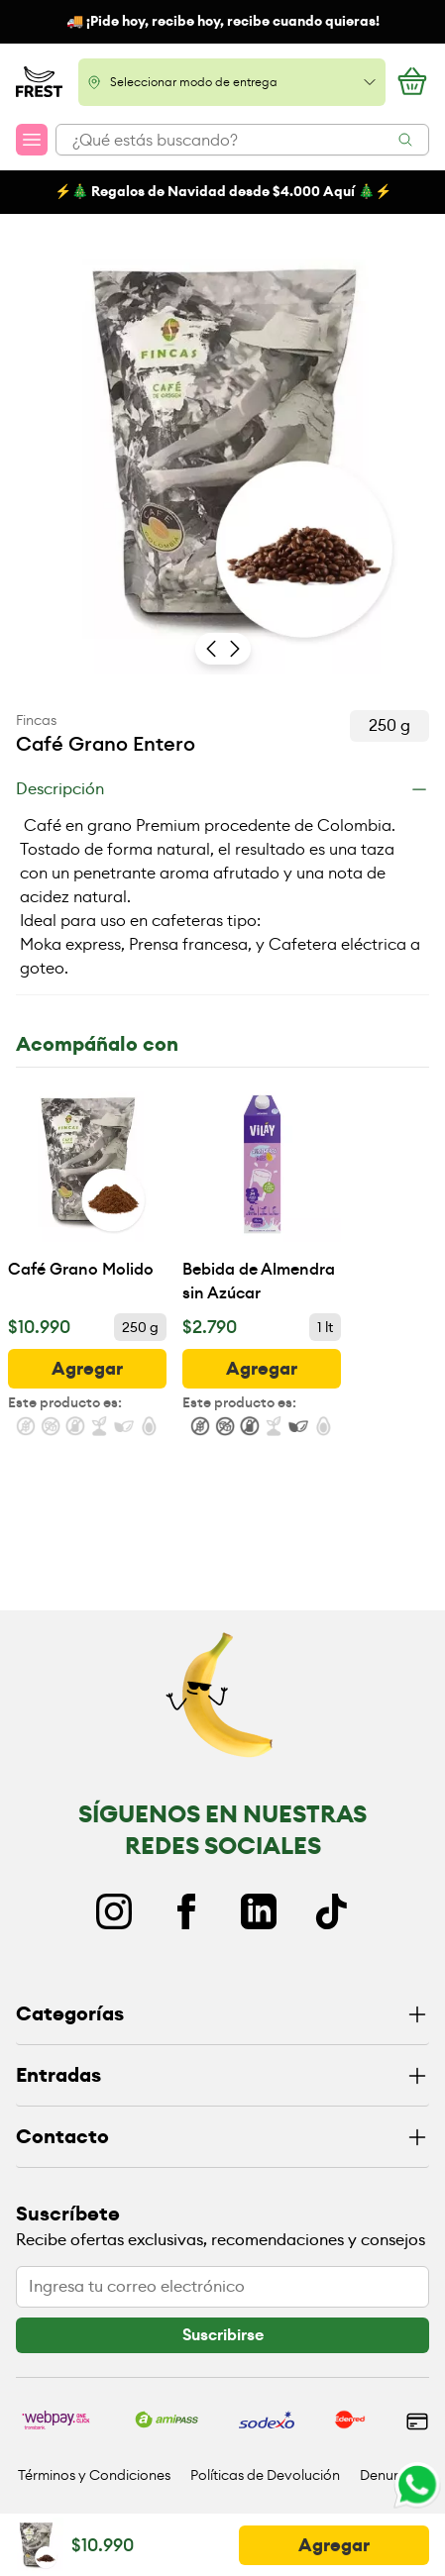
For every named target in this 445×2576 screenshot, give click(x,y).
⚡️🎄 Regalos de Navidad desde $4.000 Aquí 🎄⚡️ (223, 191)
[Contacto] (222, 2138)
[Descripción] (222, 789)
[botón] (87, 1369)
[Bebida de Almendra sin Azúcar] (261, 1194)
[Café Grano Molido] (87, 1194)
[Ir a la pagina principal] (39, 82)
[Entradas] (222, 2076)
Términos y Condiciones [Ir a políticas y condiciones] (94, 2475)
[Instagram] (114, 1911)
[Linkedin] (259, 1911)
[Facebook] (186, 1911)
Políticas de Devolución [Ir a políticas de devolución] (265, 2475)
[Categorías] (222, 2015)
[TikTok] (331, 1911)
